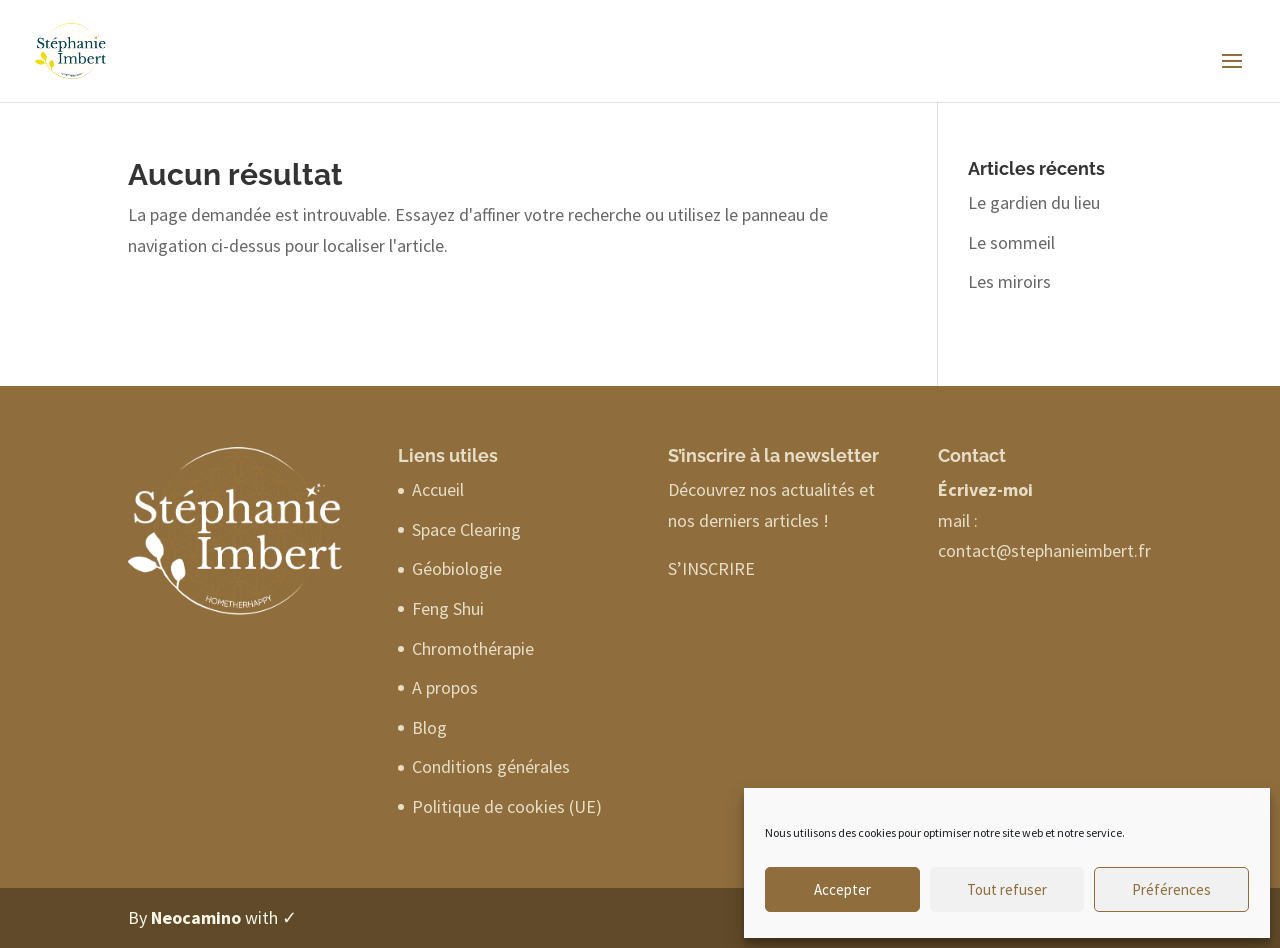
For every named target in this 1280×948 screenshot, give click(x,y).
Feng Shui (448, 608)
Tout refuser (1007, 889)
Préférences (1171, 889)
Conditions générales (491, 766)
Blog (429, 727)
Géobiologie (457, 568)
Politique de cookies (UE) (507, 806)
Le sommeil (1011, 242)
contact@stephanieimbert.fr (1044, 550)
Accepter (842, 889)
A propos (445, 687)
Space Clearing (466, 529)
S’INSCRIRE (711, 568)
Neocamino (196, 917)
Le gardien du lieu (1034, 202)
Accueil (438, 489)
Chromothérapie (473, 648)
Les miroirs (1009, 281)
